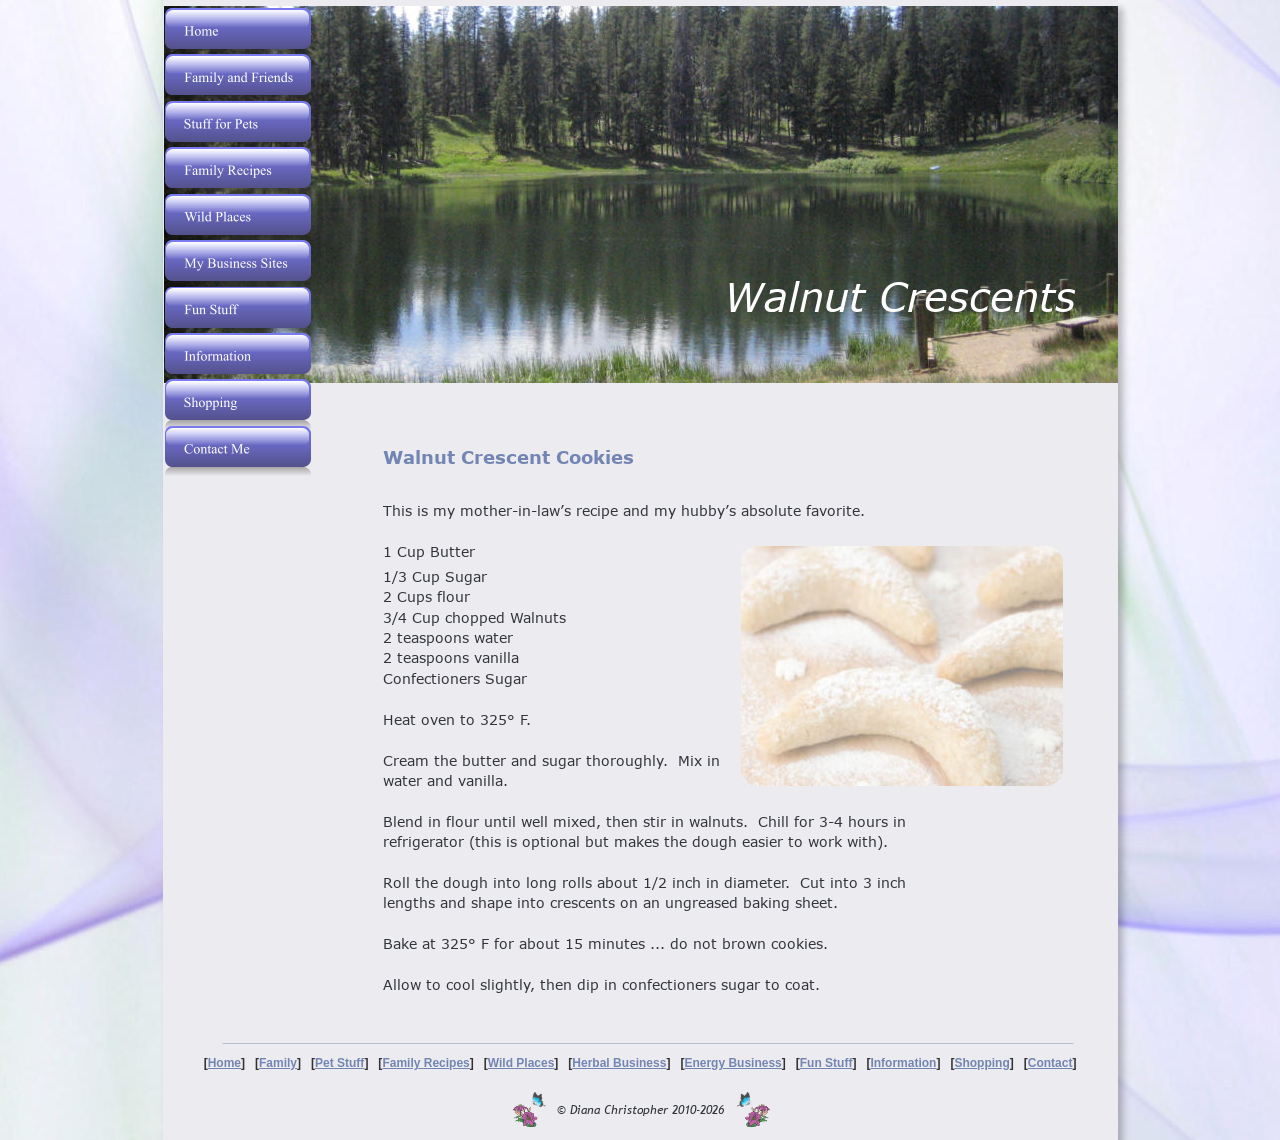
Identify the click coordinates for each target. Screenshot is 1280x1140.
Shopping (981, 1063)
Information (903, 1063)
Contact (1050, 1063)
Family (278, 1063)
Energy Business (732, 1063)
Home (224, 1063)
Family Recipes (425, 1063)
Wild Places (521, 1063)
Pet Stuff (339, 1063)
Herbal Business (619, 1063)
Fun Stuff (826, 1063)
